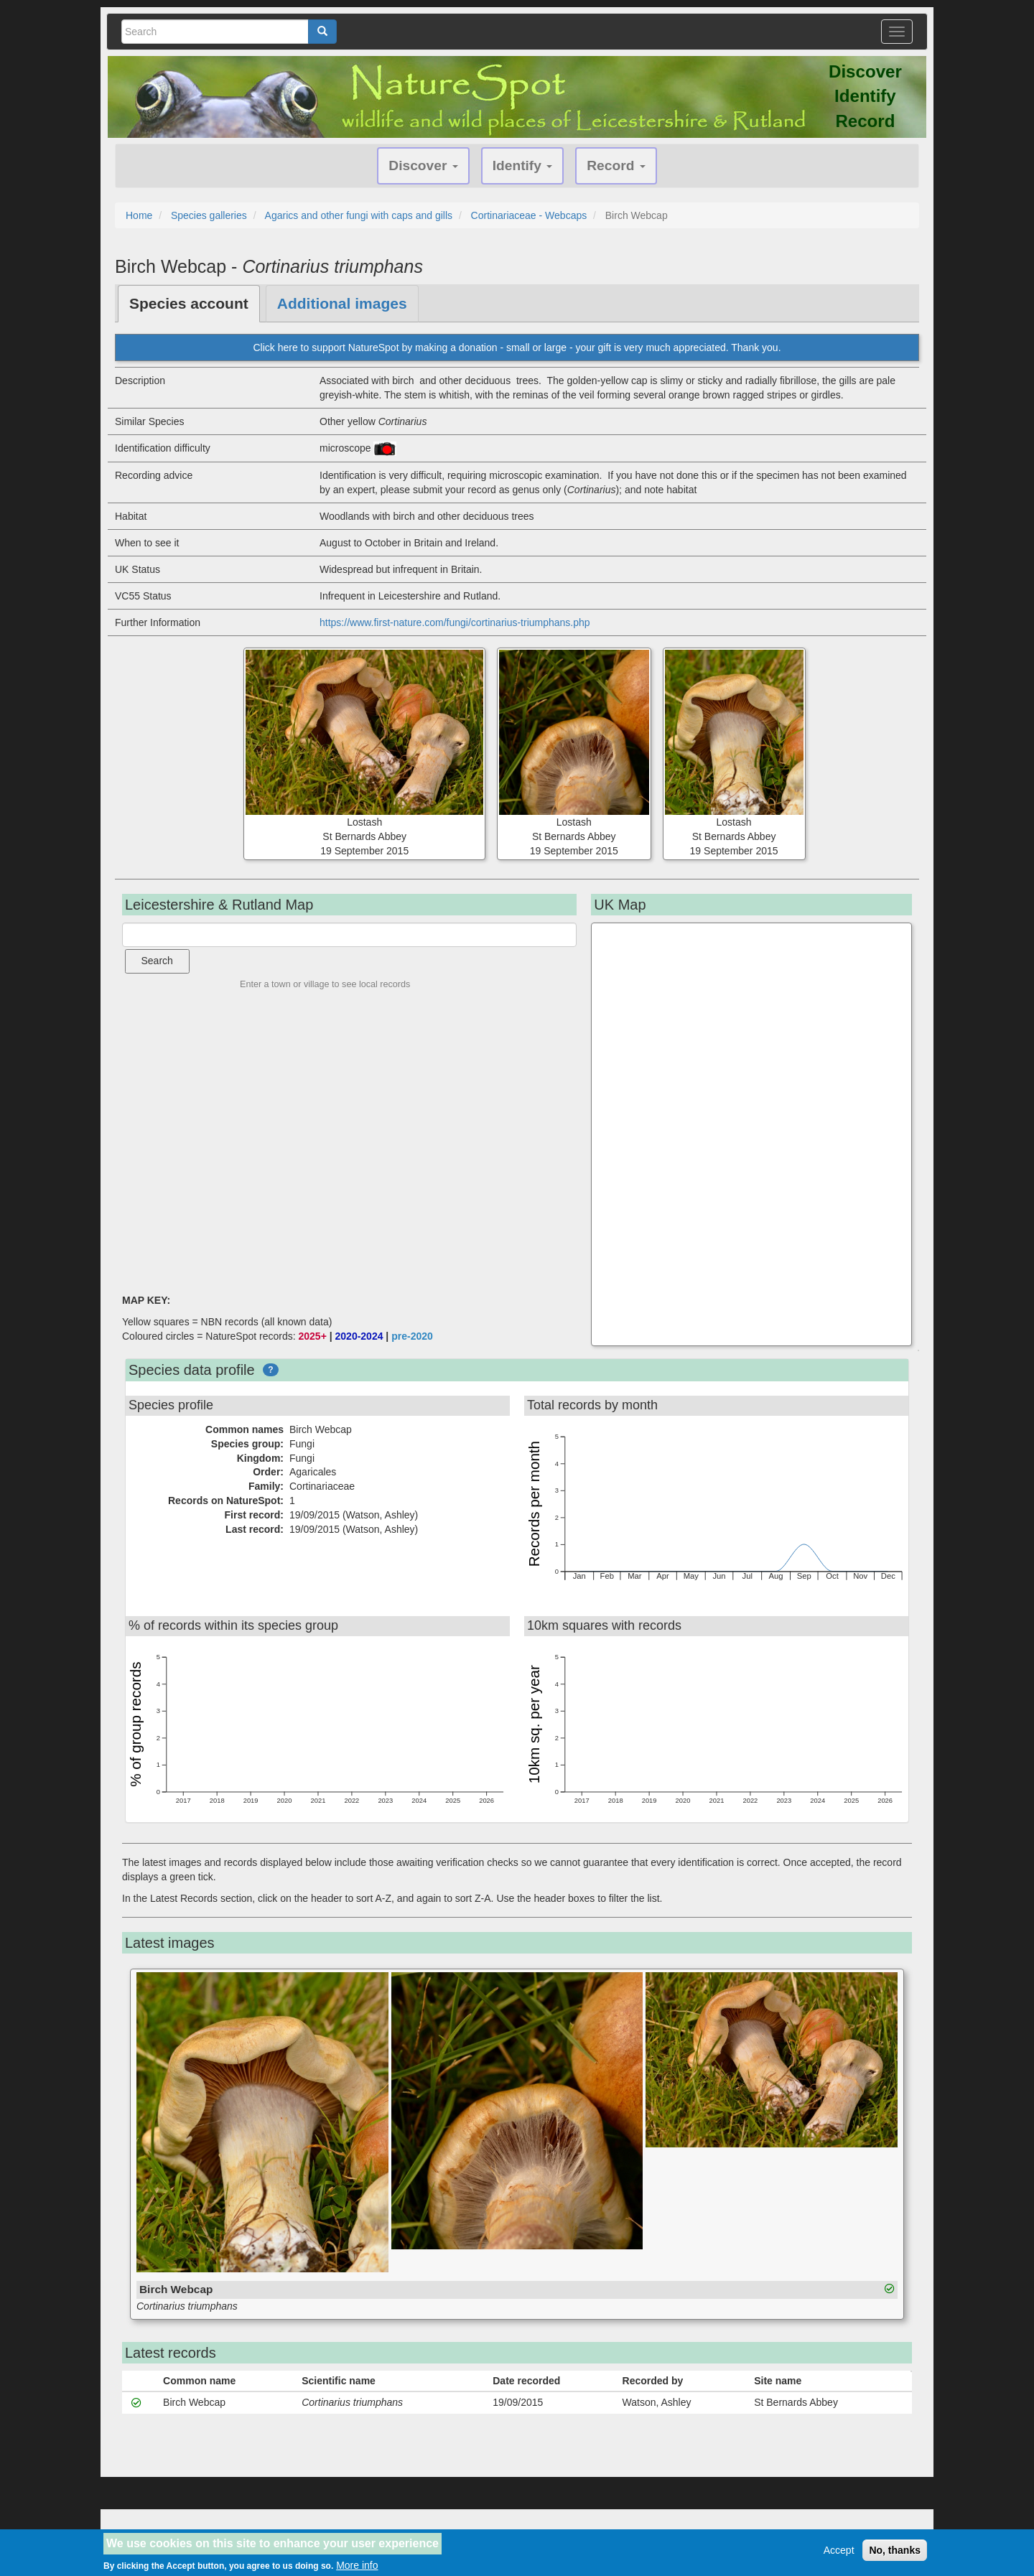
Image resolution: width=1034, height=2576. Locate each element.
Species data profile (192, 1370)
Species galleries (209, 215)
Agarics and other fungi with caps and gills (358, 215)
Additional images (342, 303)
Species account (188, 303)
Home (139, 215)
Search (157, 960)
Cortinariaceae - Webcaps (529, 215)
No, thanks (895, 2550)
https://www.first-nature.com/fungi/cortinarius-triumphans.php (455, 622)
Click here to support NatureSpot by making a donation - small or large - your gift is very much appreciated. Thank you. (517, 347)
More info (357, 2565)
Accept (839, 2550)
